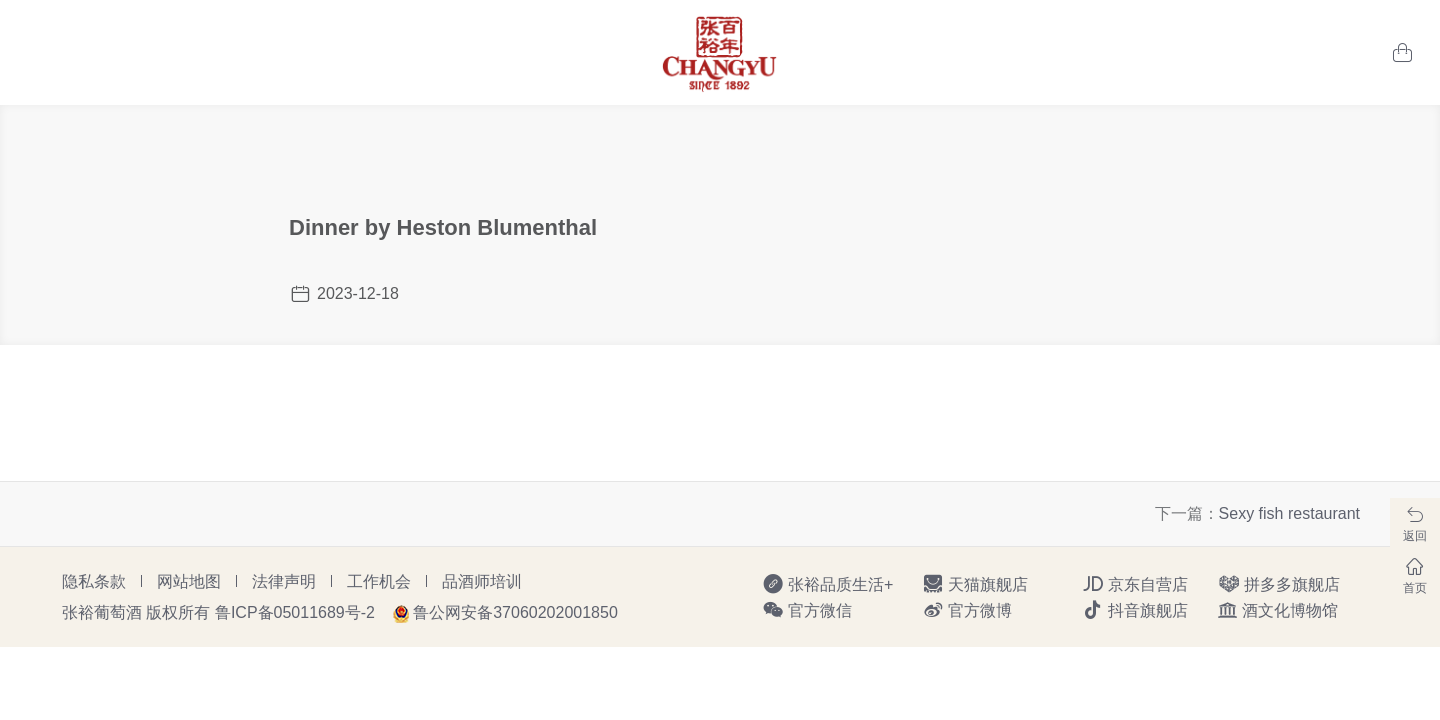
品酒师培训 (482, 581)
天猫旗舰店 (975, 584)
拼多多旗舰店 (1279, 584)
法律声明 (284, 581)
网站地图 (189, 581)
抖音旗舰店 (1135, 610)
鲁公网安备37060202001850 (515, 612)
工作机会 (379, 581)
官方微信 (807, 610)
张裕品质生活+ (827, 584)
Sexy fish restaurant (1289, 513)
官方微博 (967, 610)
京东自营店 (1135, 584)
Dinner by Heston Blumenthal (443, 227)
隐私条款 (94, 581)
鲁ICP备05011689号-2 (295, 612)
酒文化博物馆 (1278, 610)
